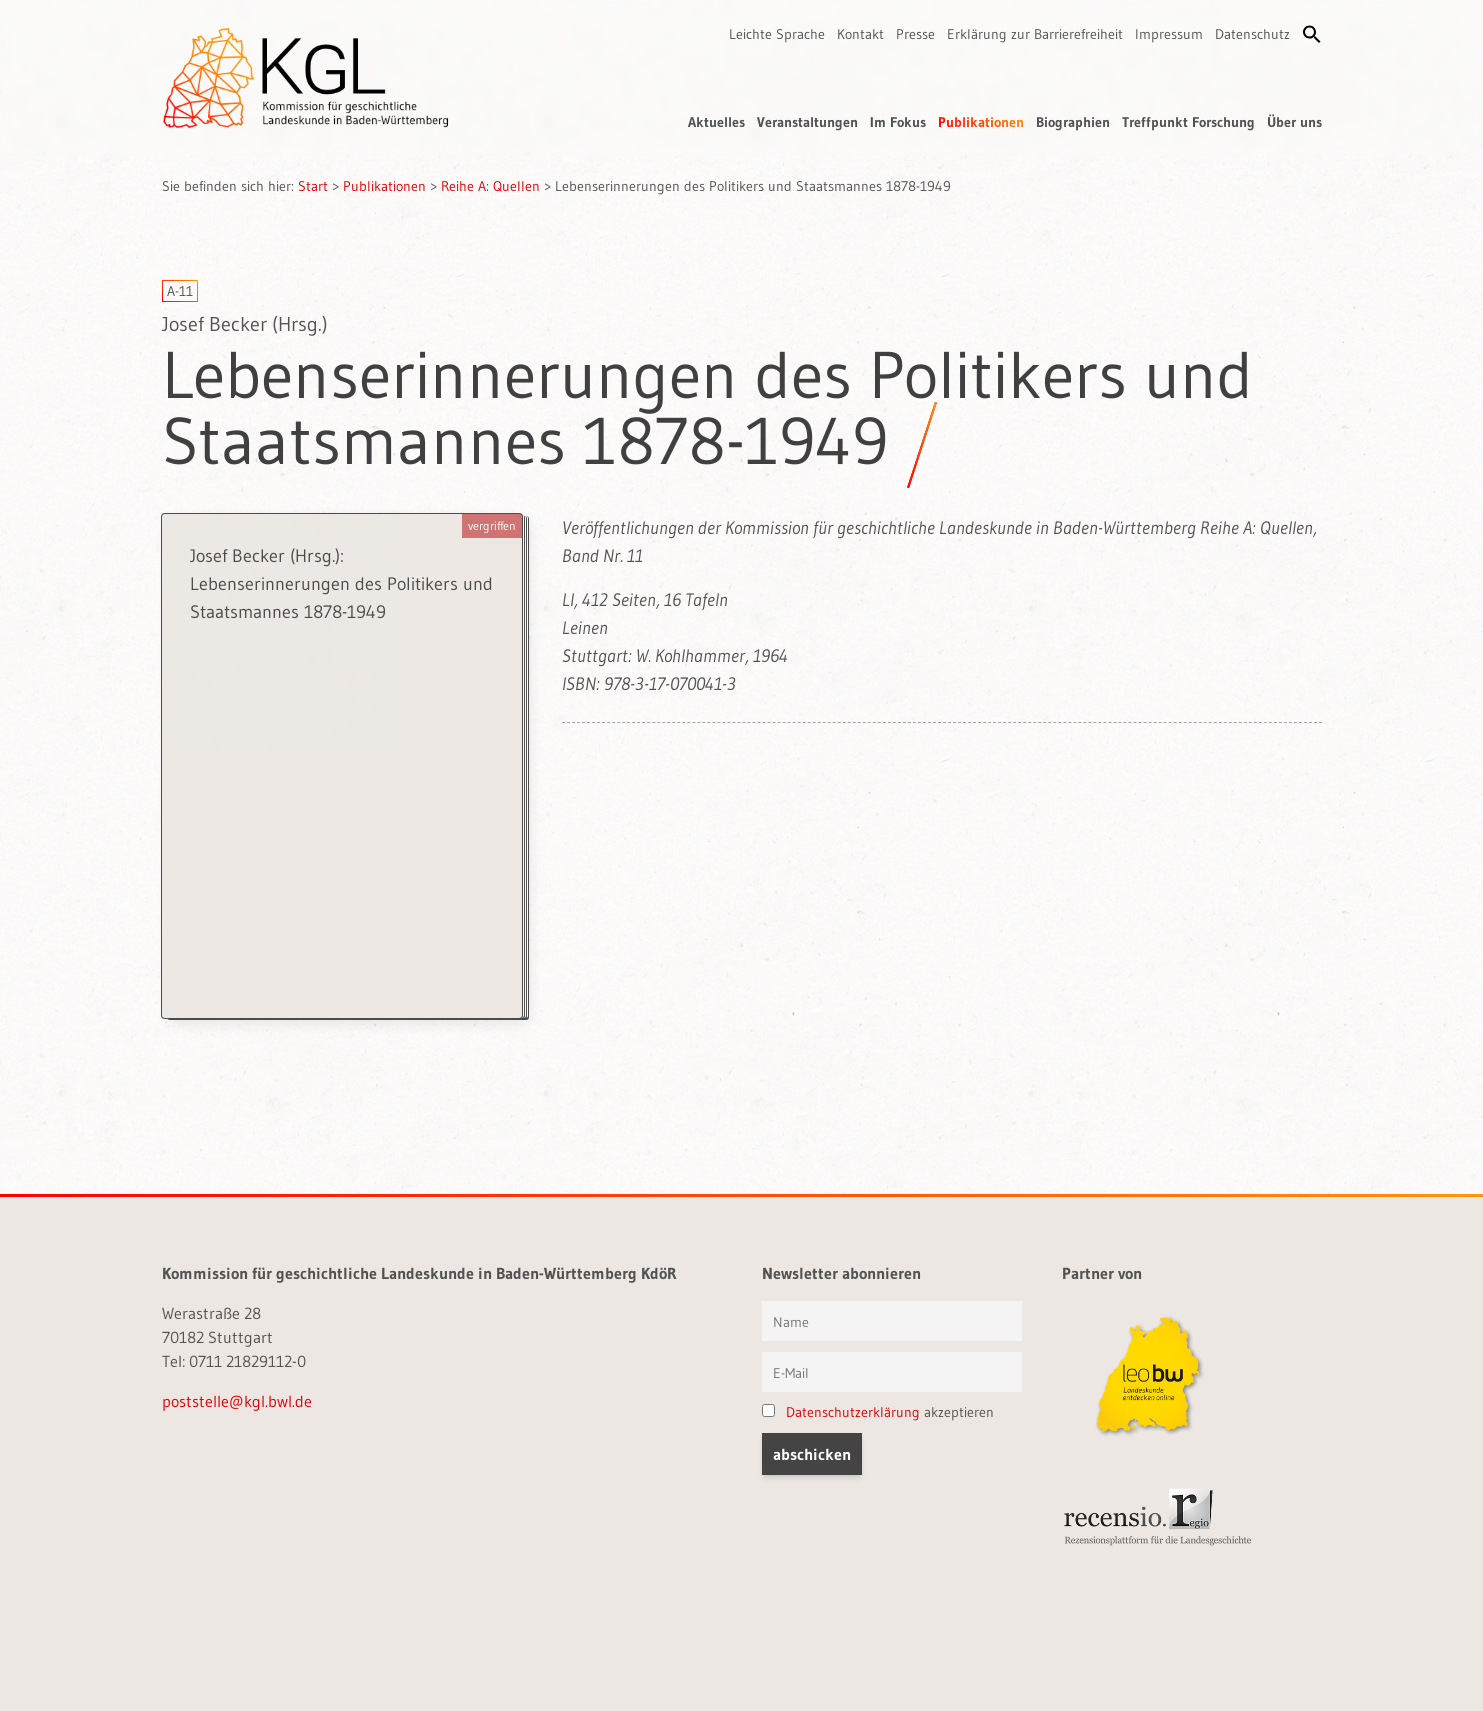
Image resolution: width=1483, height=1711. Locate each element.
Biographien (1073, 122)
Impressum (1169, 34)
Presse (915, 34)
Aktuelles (716, 122)
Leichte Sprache (777, 34)
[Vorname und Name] (892, 1321)
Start (313, 186)
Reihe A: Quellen (490, 186)
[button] (1312, 34)
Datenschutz (1252, 34)
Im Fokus (898, 122)
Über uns (1294, 122)
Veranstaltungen (807, 122)
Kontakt (860, 34)
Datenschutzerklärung (853, 1412)
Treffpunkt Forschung (1188, 122)
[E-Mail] (892, 1372)
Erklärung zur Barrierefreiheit (1035, 34)
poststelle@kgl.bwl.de (237, 1401)
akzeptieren (878, 1412)
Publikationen (981, 122)
